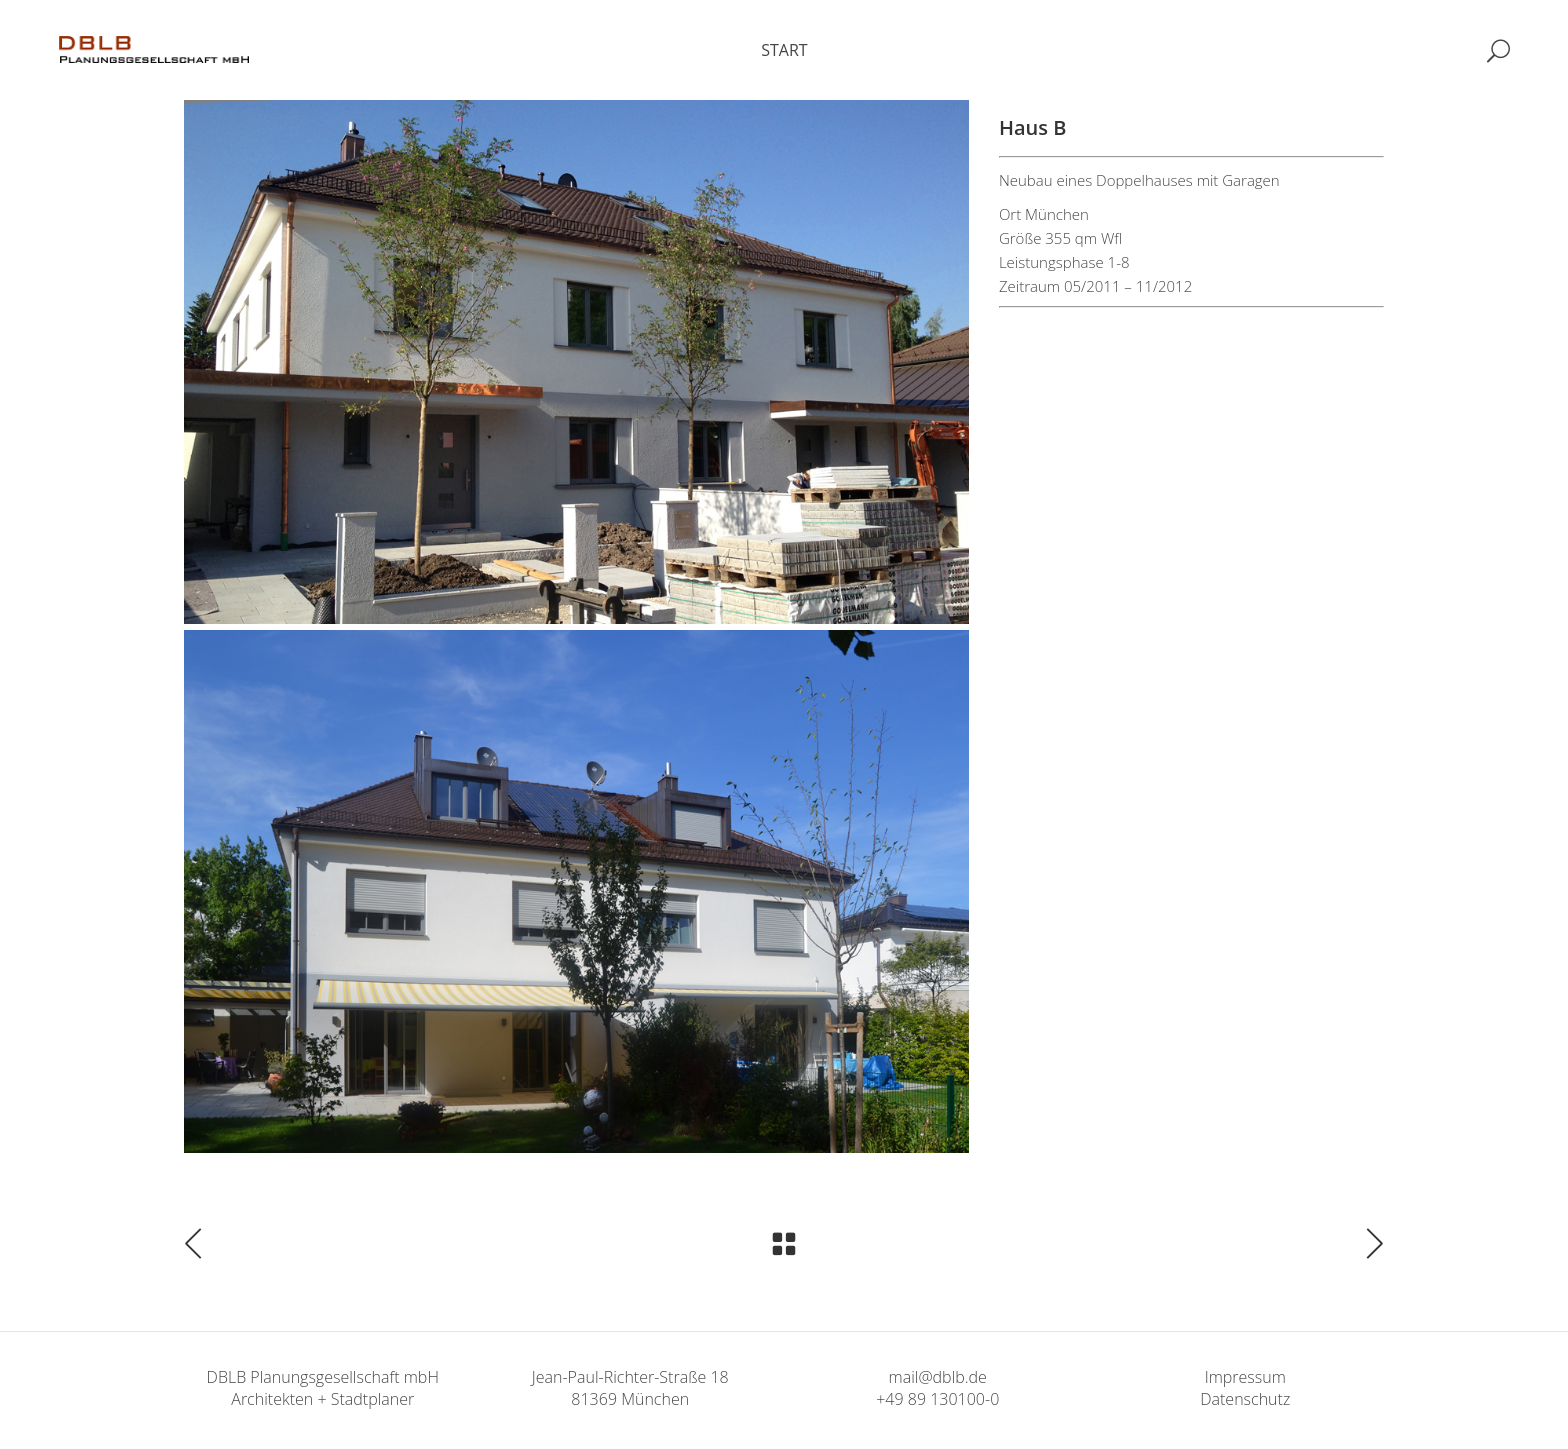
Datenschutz (1245, 1399)
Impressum (1245, 1377)
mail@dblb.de (938, 1377)
